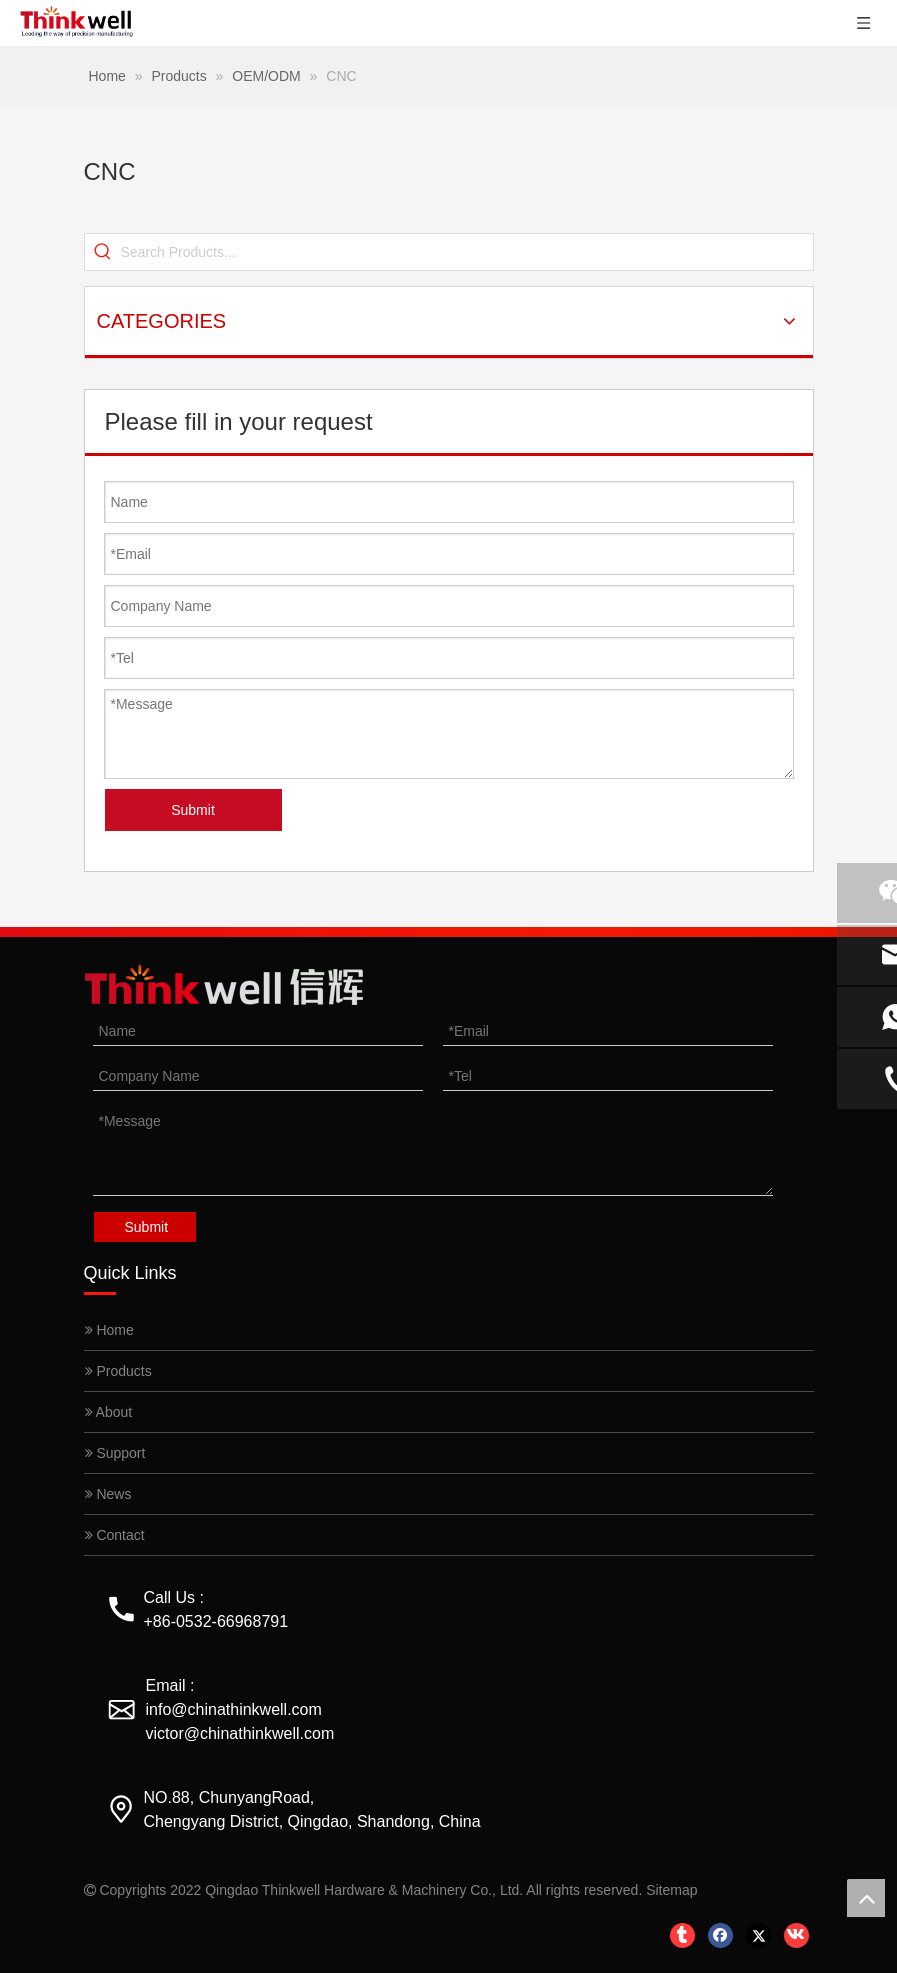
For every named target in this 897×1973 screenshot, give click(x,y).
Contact (115, 1535)
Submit (193, 810)
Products (118, 1371)
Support (115, 1453)
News (108, 1494)
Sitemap (671, 1890)
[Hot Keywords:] (103, 252)
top (866, 1898)
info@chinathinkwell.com (234, 1709)
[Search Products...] (467, 252)
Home (109, 1330)
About (109, 1412)
